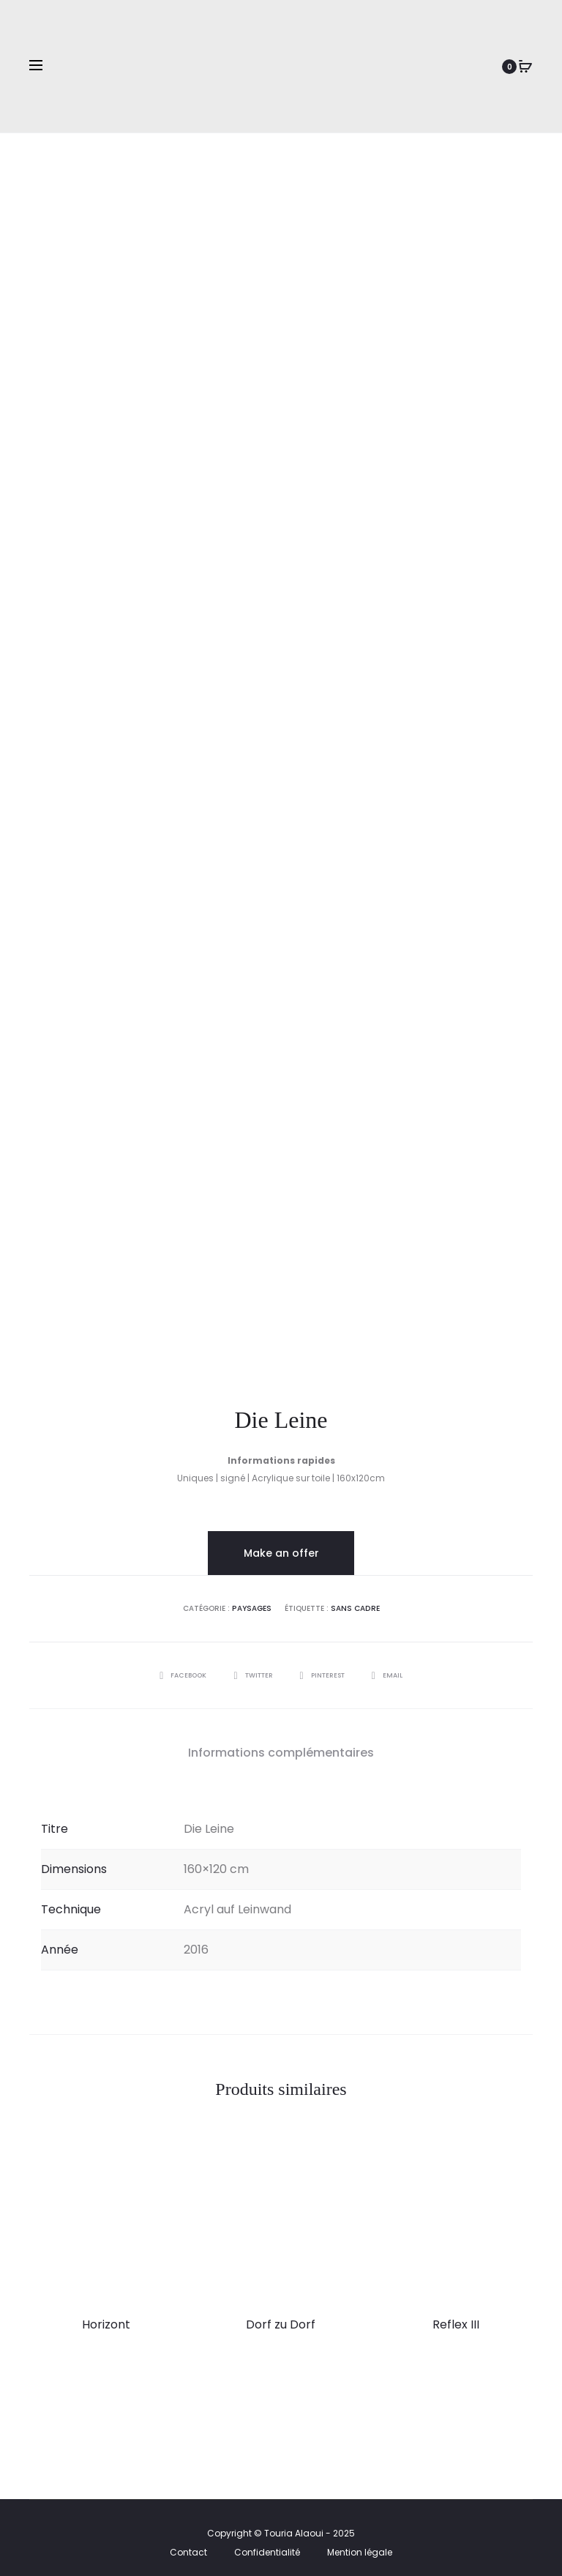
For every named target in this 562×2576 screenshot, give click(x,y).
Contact (188, 2542)
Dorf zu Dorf (280, 2315)
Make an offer (281, 1544)
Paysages (252, 1599)
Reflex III (455, 2315)
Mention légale (359, 2542)
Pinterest (327, 1666)
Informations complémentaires (281, 1743)
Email (396, 1666)
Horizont (106, 2315)
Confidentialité (267, 2542)
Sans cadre (355, 1599)
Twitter (251, 1666)
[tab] (281, 1744)
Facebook (176, 1666)
